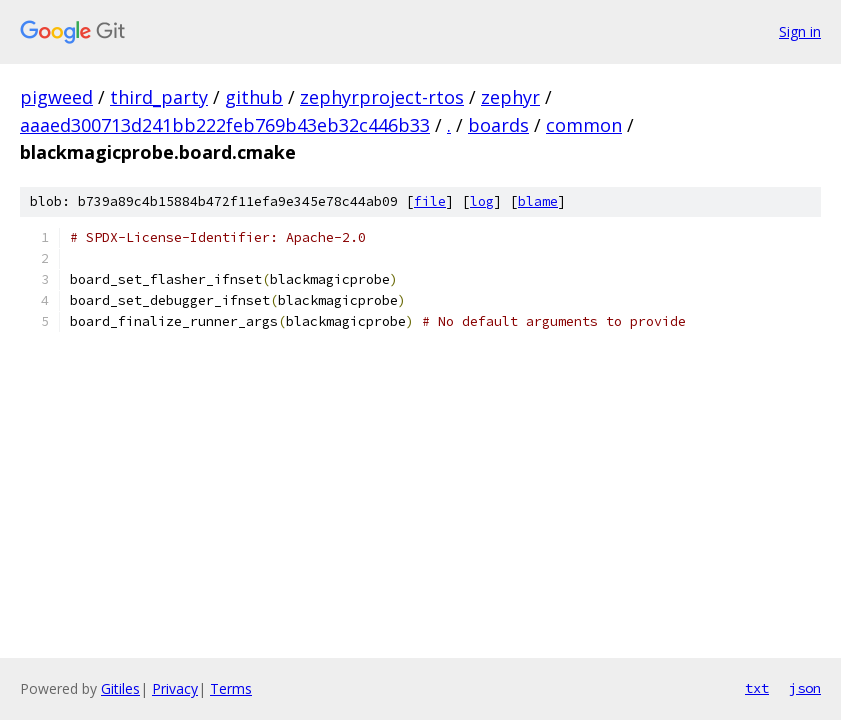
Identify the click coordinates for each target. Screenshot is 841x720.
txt (757, 688)
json (805, 688)
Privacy (175, 688)
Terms (231, 688)
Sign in (800, 31)
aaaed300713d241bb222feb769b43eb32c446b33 (225, 125)
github (254, 97)
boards (498, 125)
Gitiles (120, 688)
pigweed (56, 97)
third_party (159, 97)
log (482, 201)
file (430, 201)
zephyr (510, 97)
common (584, 125)
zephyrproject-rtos (382, 97)
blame (538, 201)
